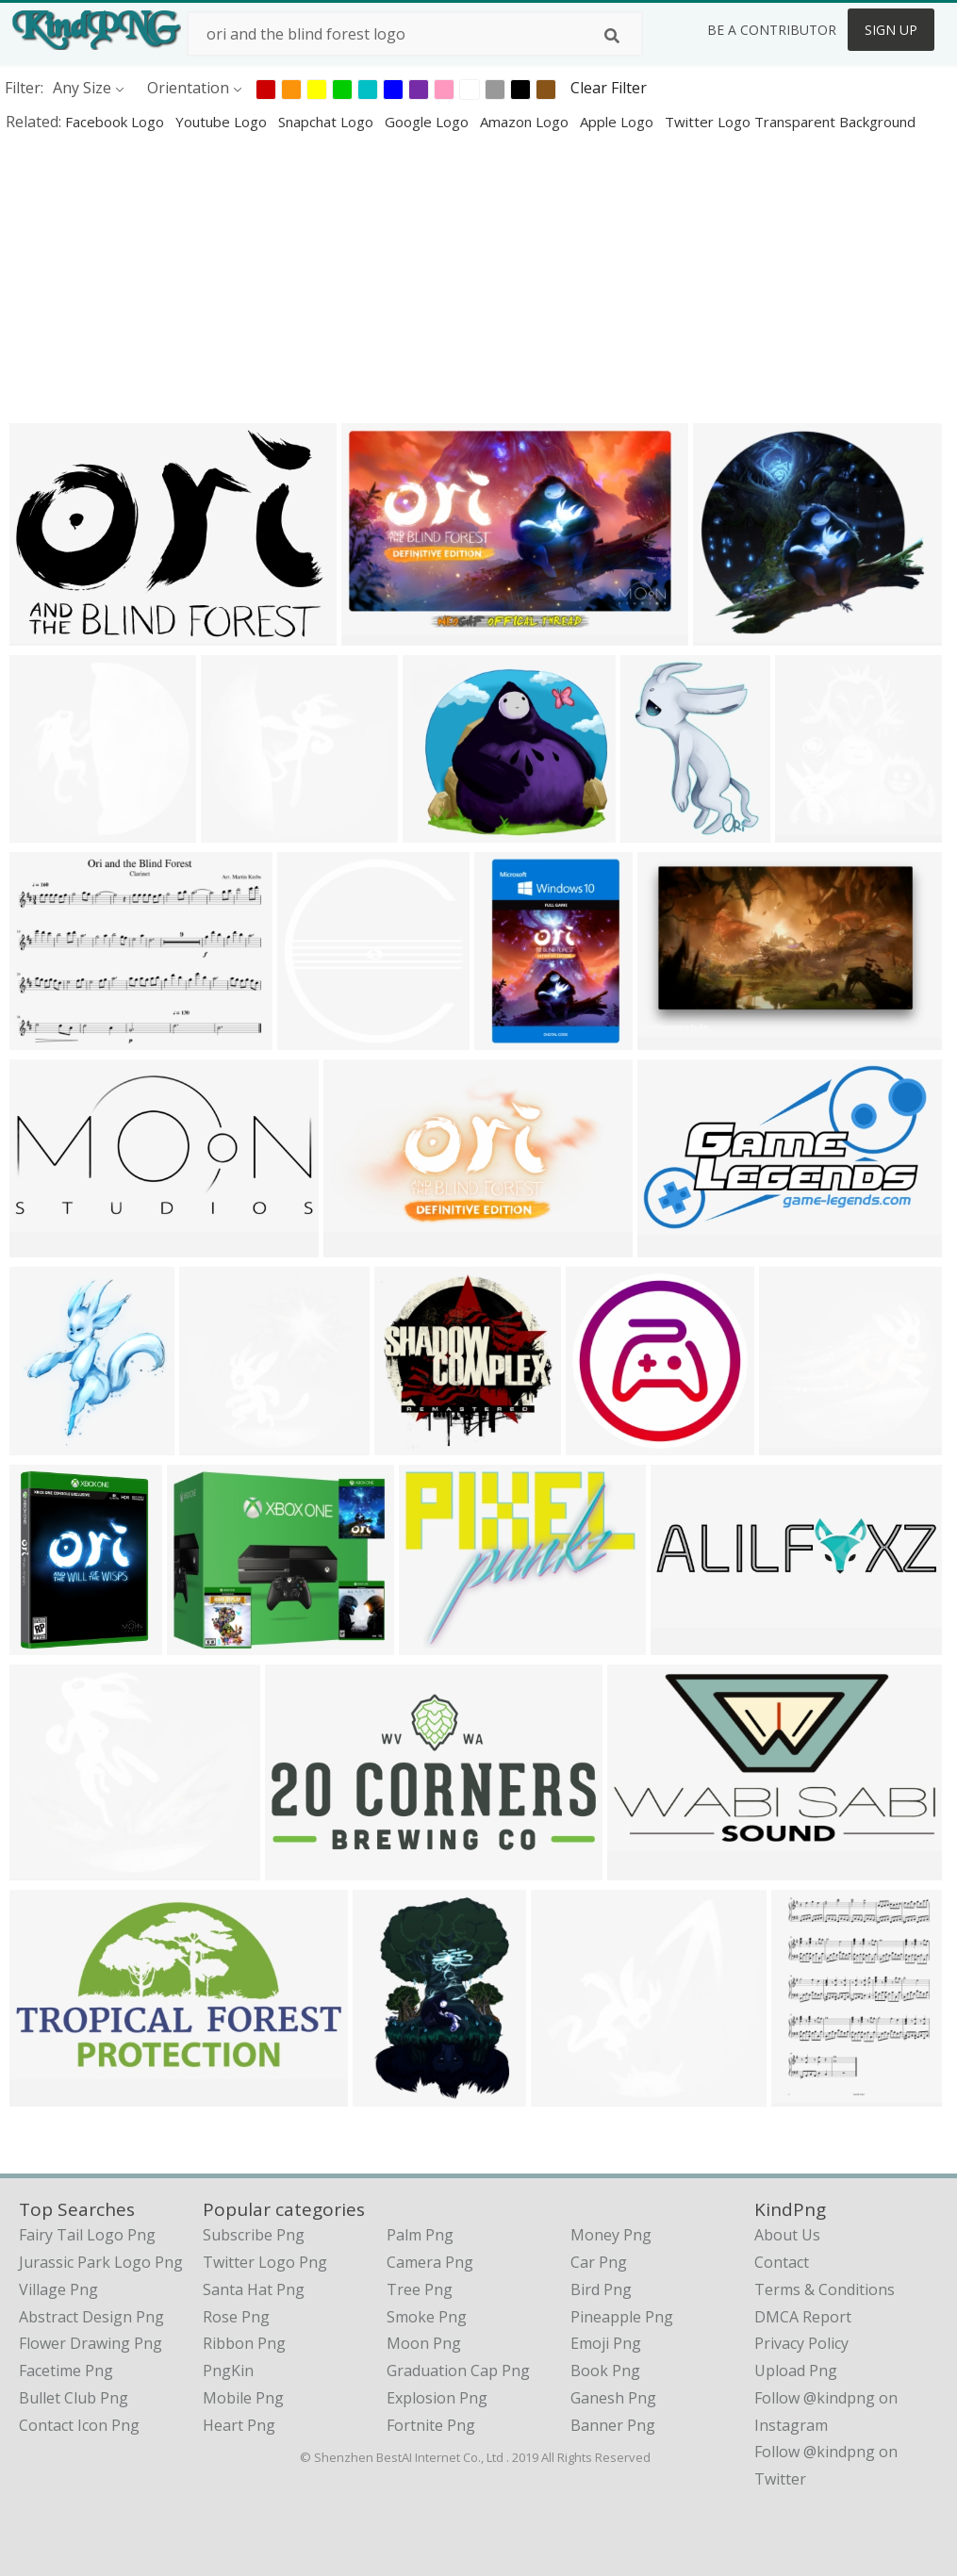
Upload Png (795, 2370)
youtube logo (223, 121)
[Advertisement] (478, 277)
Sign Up (891, 30)
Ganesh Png (613, 2397)
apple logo (618, 121)
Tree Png (420, 2289)
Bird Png (601, 2289)
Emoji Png (605, 2343)
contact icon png (79, 2425)
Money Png (611, 2234)
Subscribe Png (254, 2234)
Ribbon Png (244, 2343)
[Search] (612, 35)
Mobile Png (243, 2397)
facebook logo (116, 121)
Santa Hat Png (254, 2289)
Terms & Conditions (824, 2289)
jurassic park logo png (101, 2262)
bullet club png (73, 2397)
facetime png (66, 2370)
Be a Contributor (771, 30)
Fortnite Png (431, 2425)
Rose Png (236, 2316)
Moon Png (424, 2343)
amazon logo (526, 121)
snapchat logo (327, 121)
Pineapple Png (621, 2316)
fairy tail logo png (87, 2234)
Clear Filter (608, 87)
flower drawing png (90, 2343)
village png (58, 2289)
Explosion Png (437, 2397)
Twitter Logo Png (265, 2262)
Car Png (598, 2262)
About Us (787, 2234)
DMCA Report (802, 2316)
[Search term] (415, 34)
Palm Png (420, 2234)
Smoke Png (427, 2316)
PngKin (228, 2370)
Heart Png (239, 2425)
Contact (781, 2262)
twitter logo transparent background (790, 121)
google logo (428, 121)
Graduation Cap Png (458, 2370)
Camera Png (430, 2262)
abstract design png (91, 2316)
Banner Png (612, 2425)
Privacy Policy (801, 2343)
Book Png (605, 2370)
